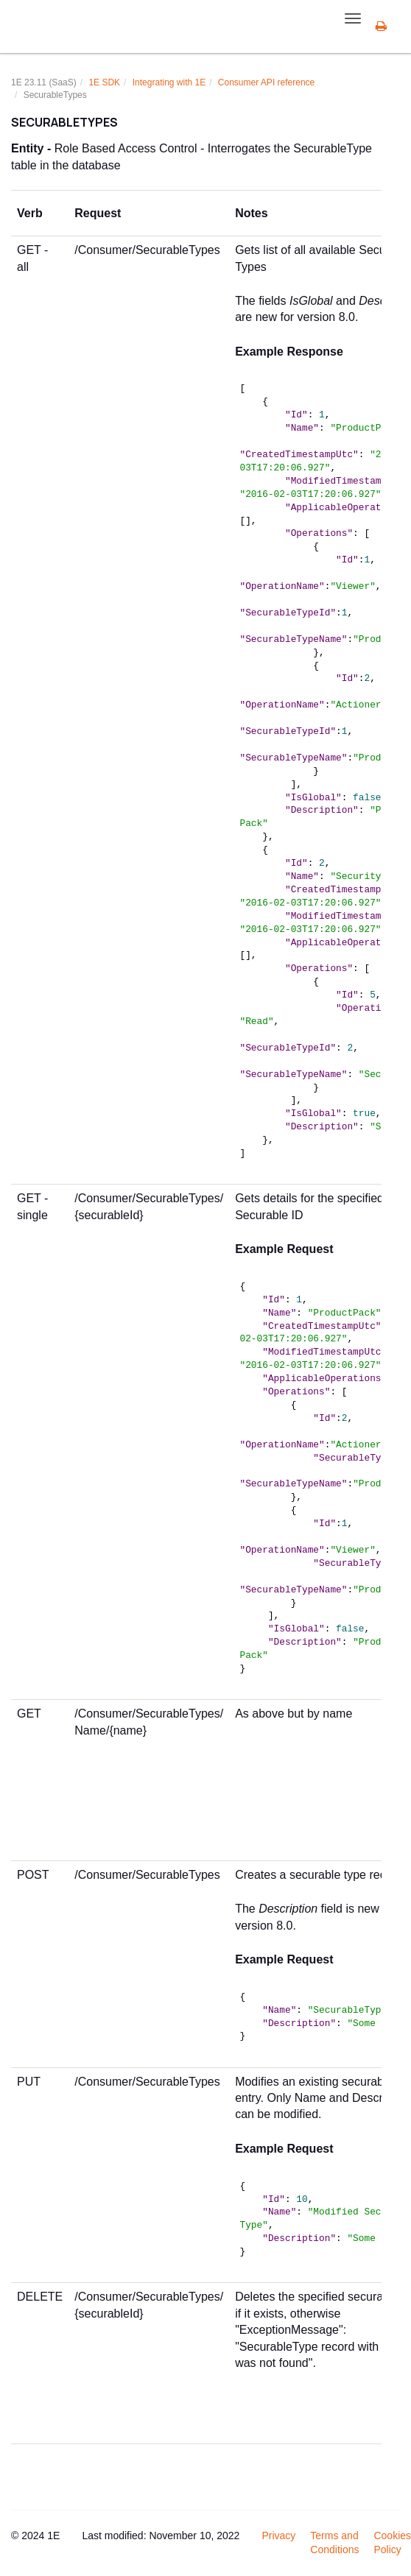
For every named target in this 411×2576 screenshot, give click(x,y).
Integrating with (169, 82)
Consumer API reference (266, 82)
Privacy (278, 2535)
